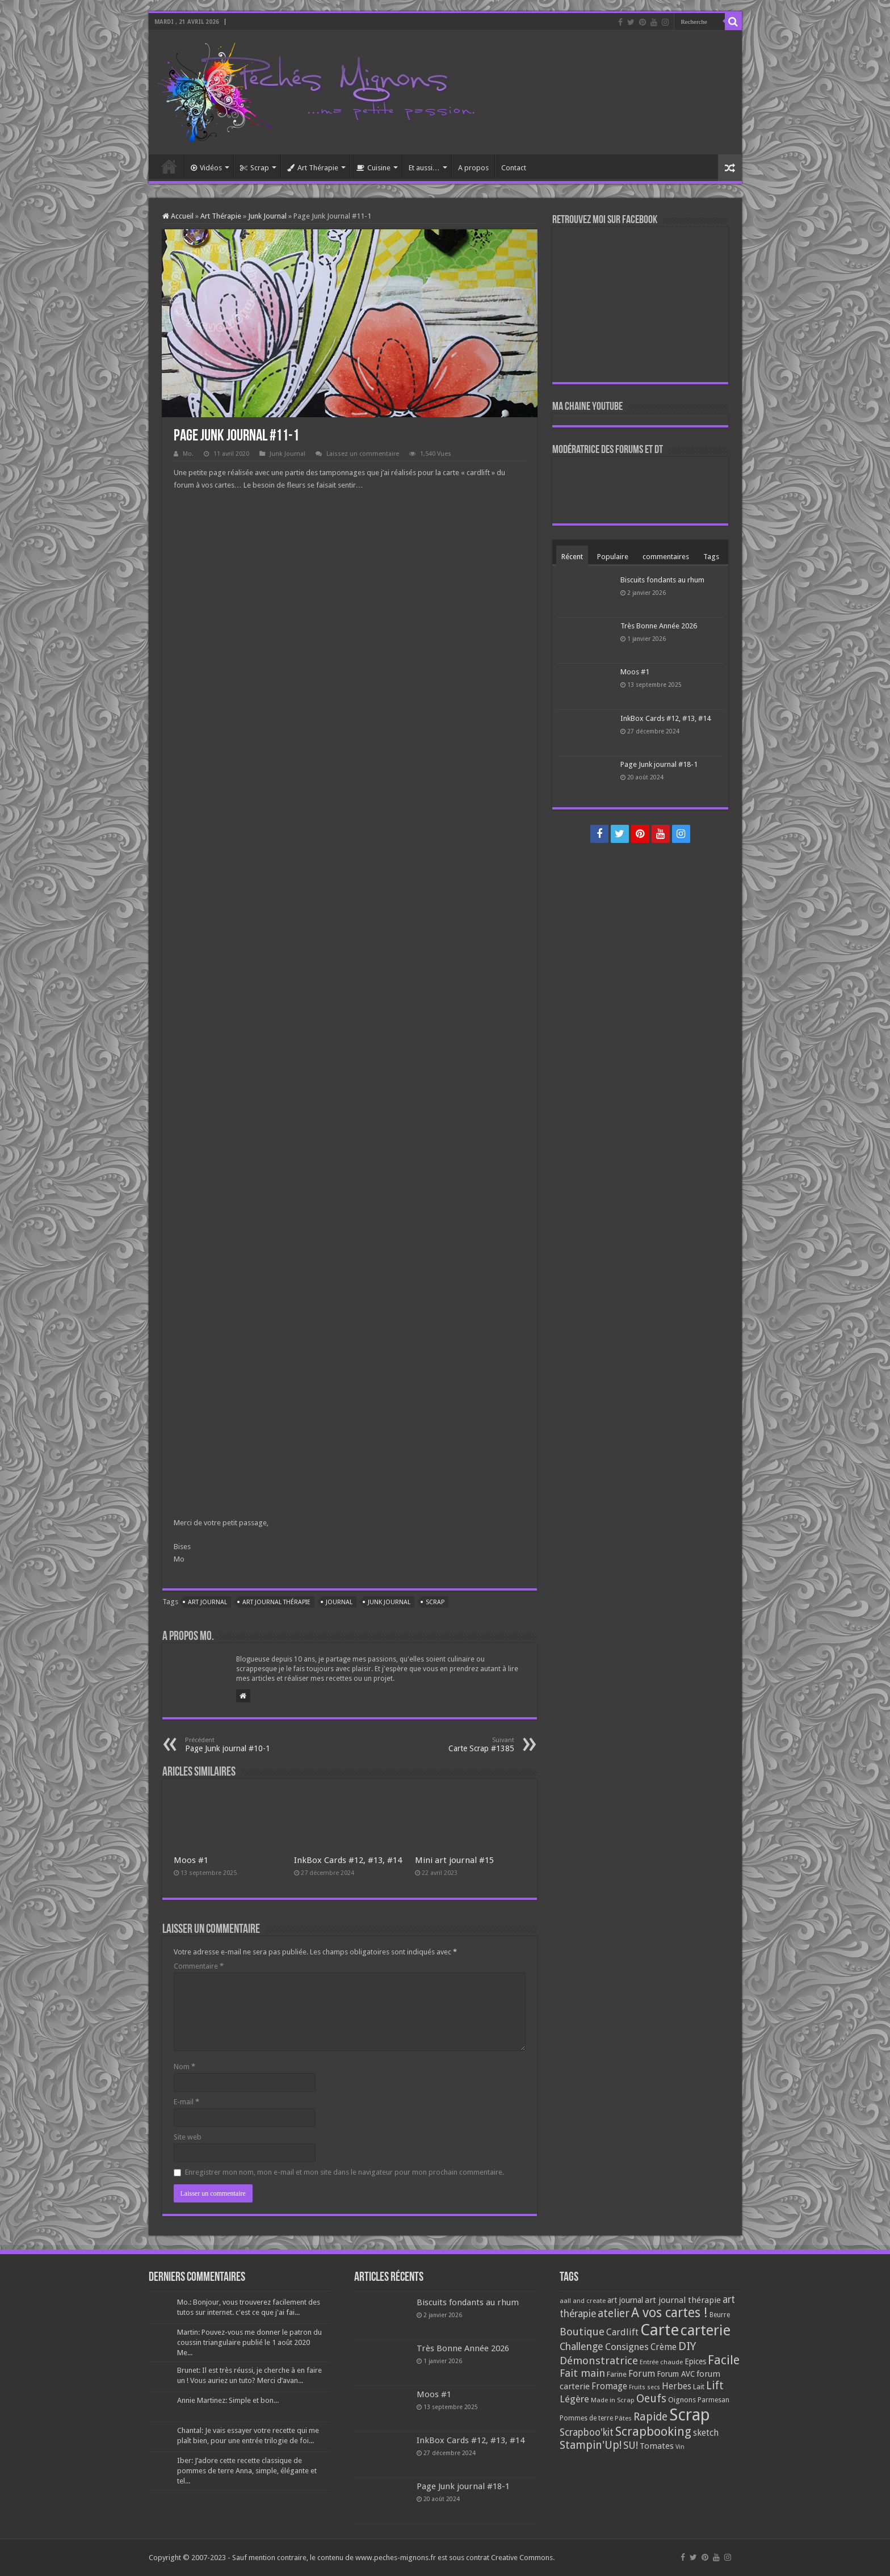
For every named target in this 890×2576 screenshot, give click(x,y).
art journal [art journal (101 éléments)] (625, 2300)
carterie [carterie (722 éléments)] (706, 2330)
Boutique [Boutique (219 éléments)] (582, 2332)
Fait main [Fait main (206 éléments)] (582, 2373)
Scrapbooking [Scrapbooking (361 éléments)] (653, 2431)
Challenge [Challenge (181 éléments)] (581, 2346)
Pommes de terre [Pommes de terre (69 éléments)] (586, 2418)
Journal (339, 1602)
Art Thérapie (312, 167)
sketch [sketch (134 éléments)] (706, 2432)
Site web (187, 2137)
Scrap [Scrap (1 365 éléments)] (689, 2414)
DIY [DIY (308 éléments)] (687, 2346)
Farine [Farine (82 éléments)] (617, 2374)
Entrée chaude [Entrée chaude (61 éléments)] (661, 2362)
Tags (711, 556)
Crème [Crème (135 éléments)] (663, 2347)
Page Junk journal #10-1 (243, 1744)
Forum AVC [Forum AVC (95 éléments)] (676, 2373)
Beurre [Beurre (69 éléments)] (720, 2315)
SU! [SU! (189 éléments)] (630, 2445)
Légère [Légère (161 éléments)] (574, 2399)
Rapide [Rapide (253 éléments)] (650, 2416)
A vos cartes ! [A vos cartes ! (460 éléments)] (669, 2313)
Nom (184, 2066)
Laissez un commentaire (362, 454)
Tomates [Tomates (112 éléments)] (657, 2446)
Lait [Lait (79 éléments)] (698, 2386)
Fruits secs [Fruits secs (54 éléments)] (644, 2387)
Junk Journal (267, 216)
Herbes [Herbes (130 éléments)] (676, 2386)
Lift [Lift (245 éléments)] (715, 2385)
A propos (473, 167)
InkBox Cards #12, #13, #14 (348, 1860)
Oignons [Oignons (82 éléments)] (682, 2399)
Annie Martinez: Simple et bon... (228, 2400)
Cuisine (373, 167)
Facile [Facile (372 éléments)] (724, 2360)
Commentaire (199, 1966)
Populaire (612, 556)
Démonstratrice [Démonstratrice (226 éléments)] (599, 2360)
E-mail (186, 2101)
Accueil (169, 166)
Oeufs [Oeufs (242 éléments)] (651, 2398)
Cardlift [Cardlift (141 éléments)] (622, 2332)
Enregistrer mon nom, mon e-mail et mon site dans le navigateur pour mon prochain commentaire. (344, 2172)
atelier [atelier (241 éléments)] (613, 2313)
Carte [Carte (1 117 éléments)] (659, 2330)
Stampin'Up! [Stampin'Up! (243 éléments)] (591, 2445)
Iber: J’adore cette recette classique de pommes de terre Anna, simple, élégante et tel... (247, 2470)
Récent (572, 556)
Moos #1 (191, 1860)
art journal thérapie (276, 1602)
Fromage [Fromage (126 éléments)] (609, 2386)
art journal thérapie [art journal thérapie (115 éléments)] (683, 2300)
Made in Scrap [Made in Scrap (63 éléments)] (613, 2400)
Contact (513, 167)
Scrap (254, 167)
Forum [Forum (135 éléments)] (641, 2373)
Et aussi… (424, 167)
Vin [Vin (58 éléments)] (680, 2447)
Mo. (188, 454)
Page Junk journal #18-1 (659, 764)
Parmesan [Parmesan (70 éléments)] (713, 2400)
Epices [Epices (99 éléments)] (695, 2361)
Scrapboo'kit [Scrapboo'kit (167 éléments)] (587, 2432)
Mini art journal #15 (454, 1860)
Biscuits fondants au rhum (662, 580)
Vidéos (206, 167)
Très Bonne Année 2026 (658, 626)
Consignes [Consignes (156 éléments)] (627, 2346)
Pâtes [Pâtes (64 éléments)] (623, 2418)
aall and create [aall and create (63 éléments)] (583, 2301)
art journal (207, 1602)
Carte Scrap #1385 (456, 1744)
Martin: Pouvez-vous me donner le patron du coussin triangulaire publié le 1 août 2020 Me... (249, 2342)
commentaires (666, 556)
